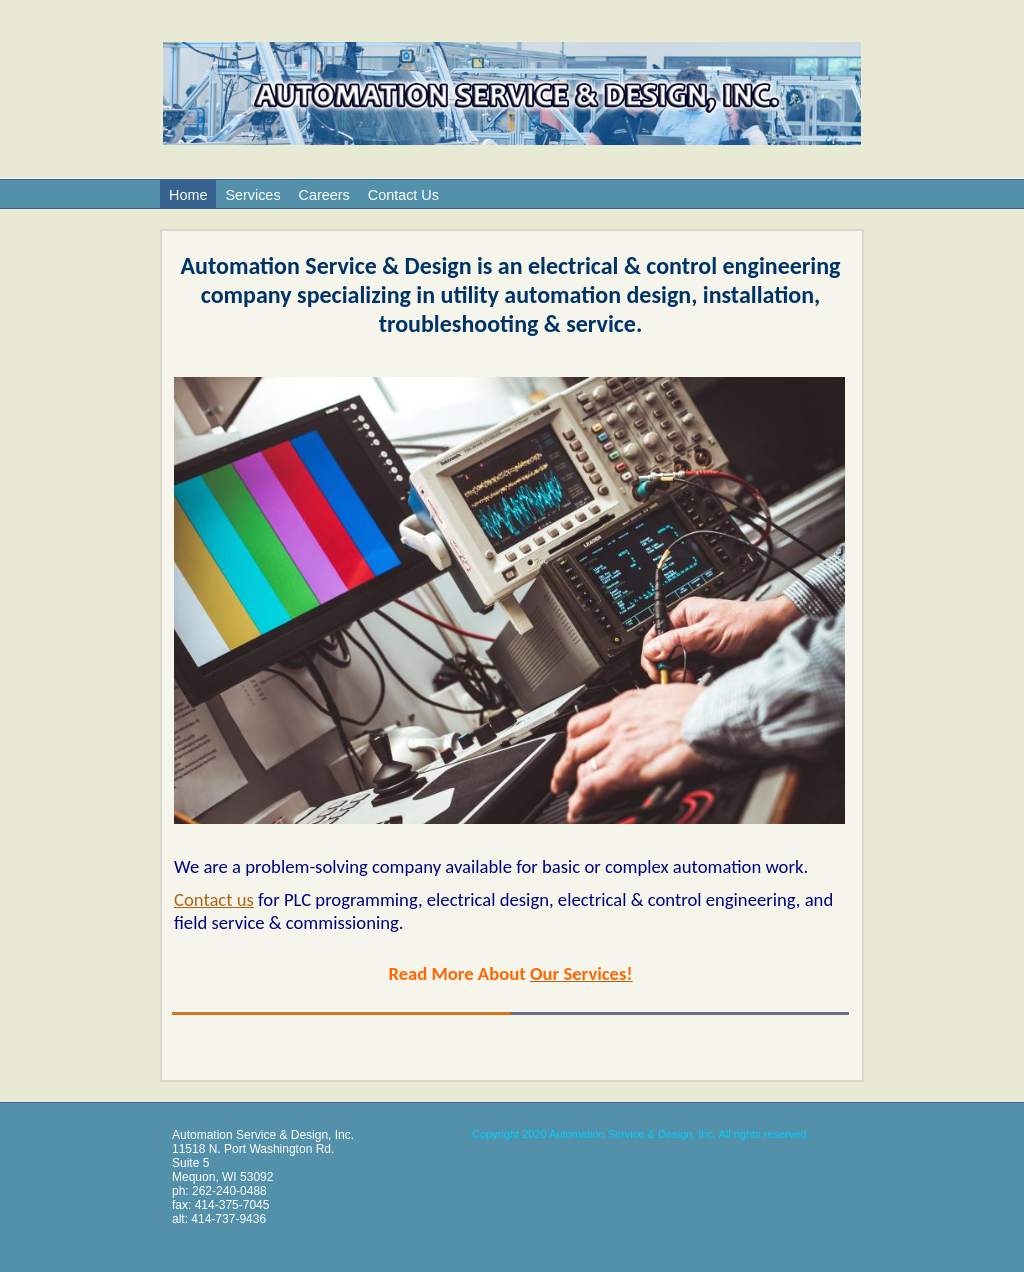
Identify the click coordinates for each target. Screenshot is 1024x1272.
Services (252, 195)
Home (188, 195)
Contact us (214, 899)
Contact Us (403, 195)
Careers (324, 195)
